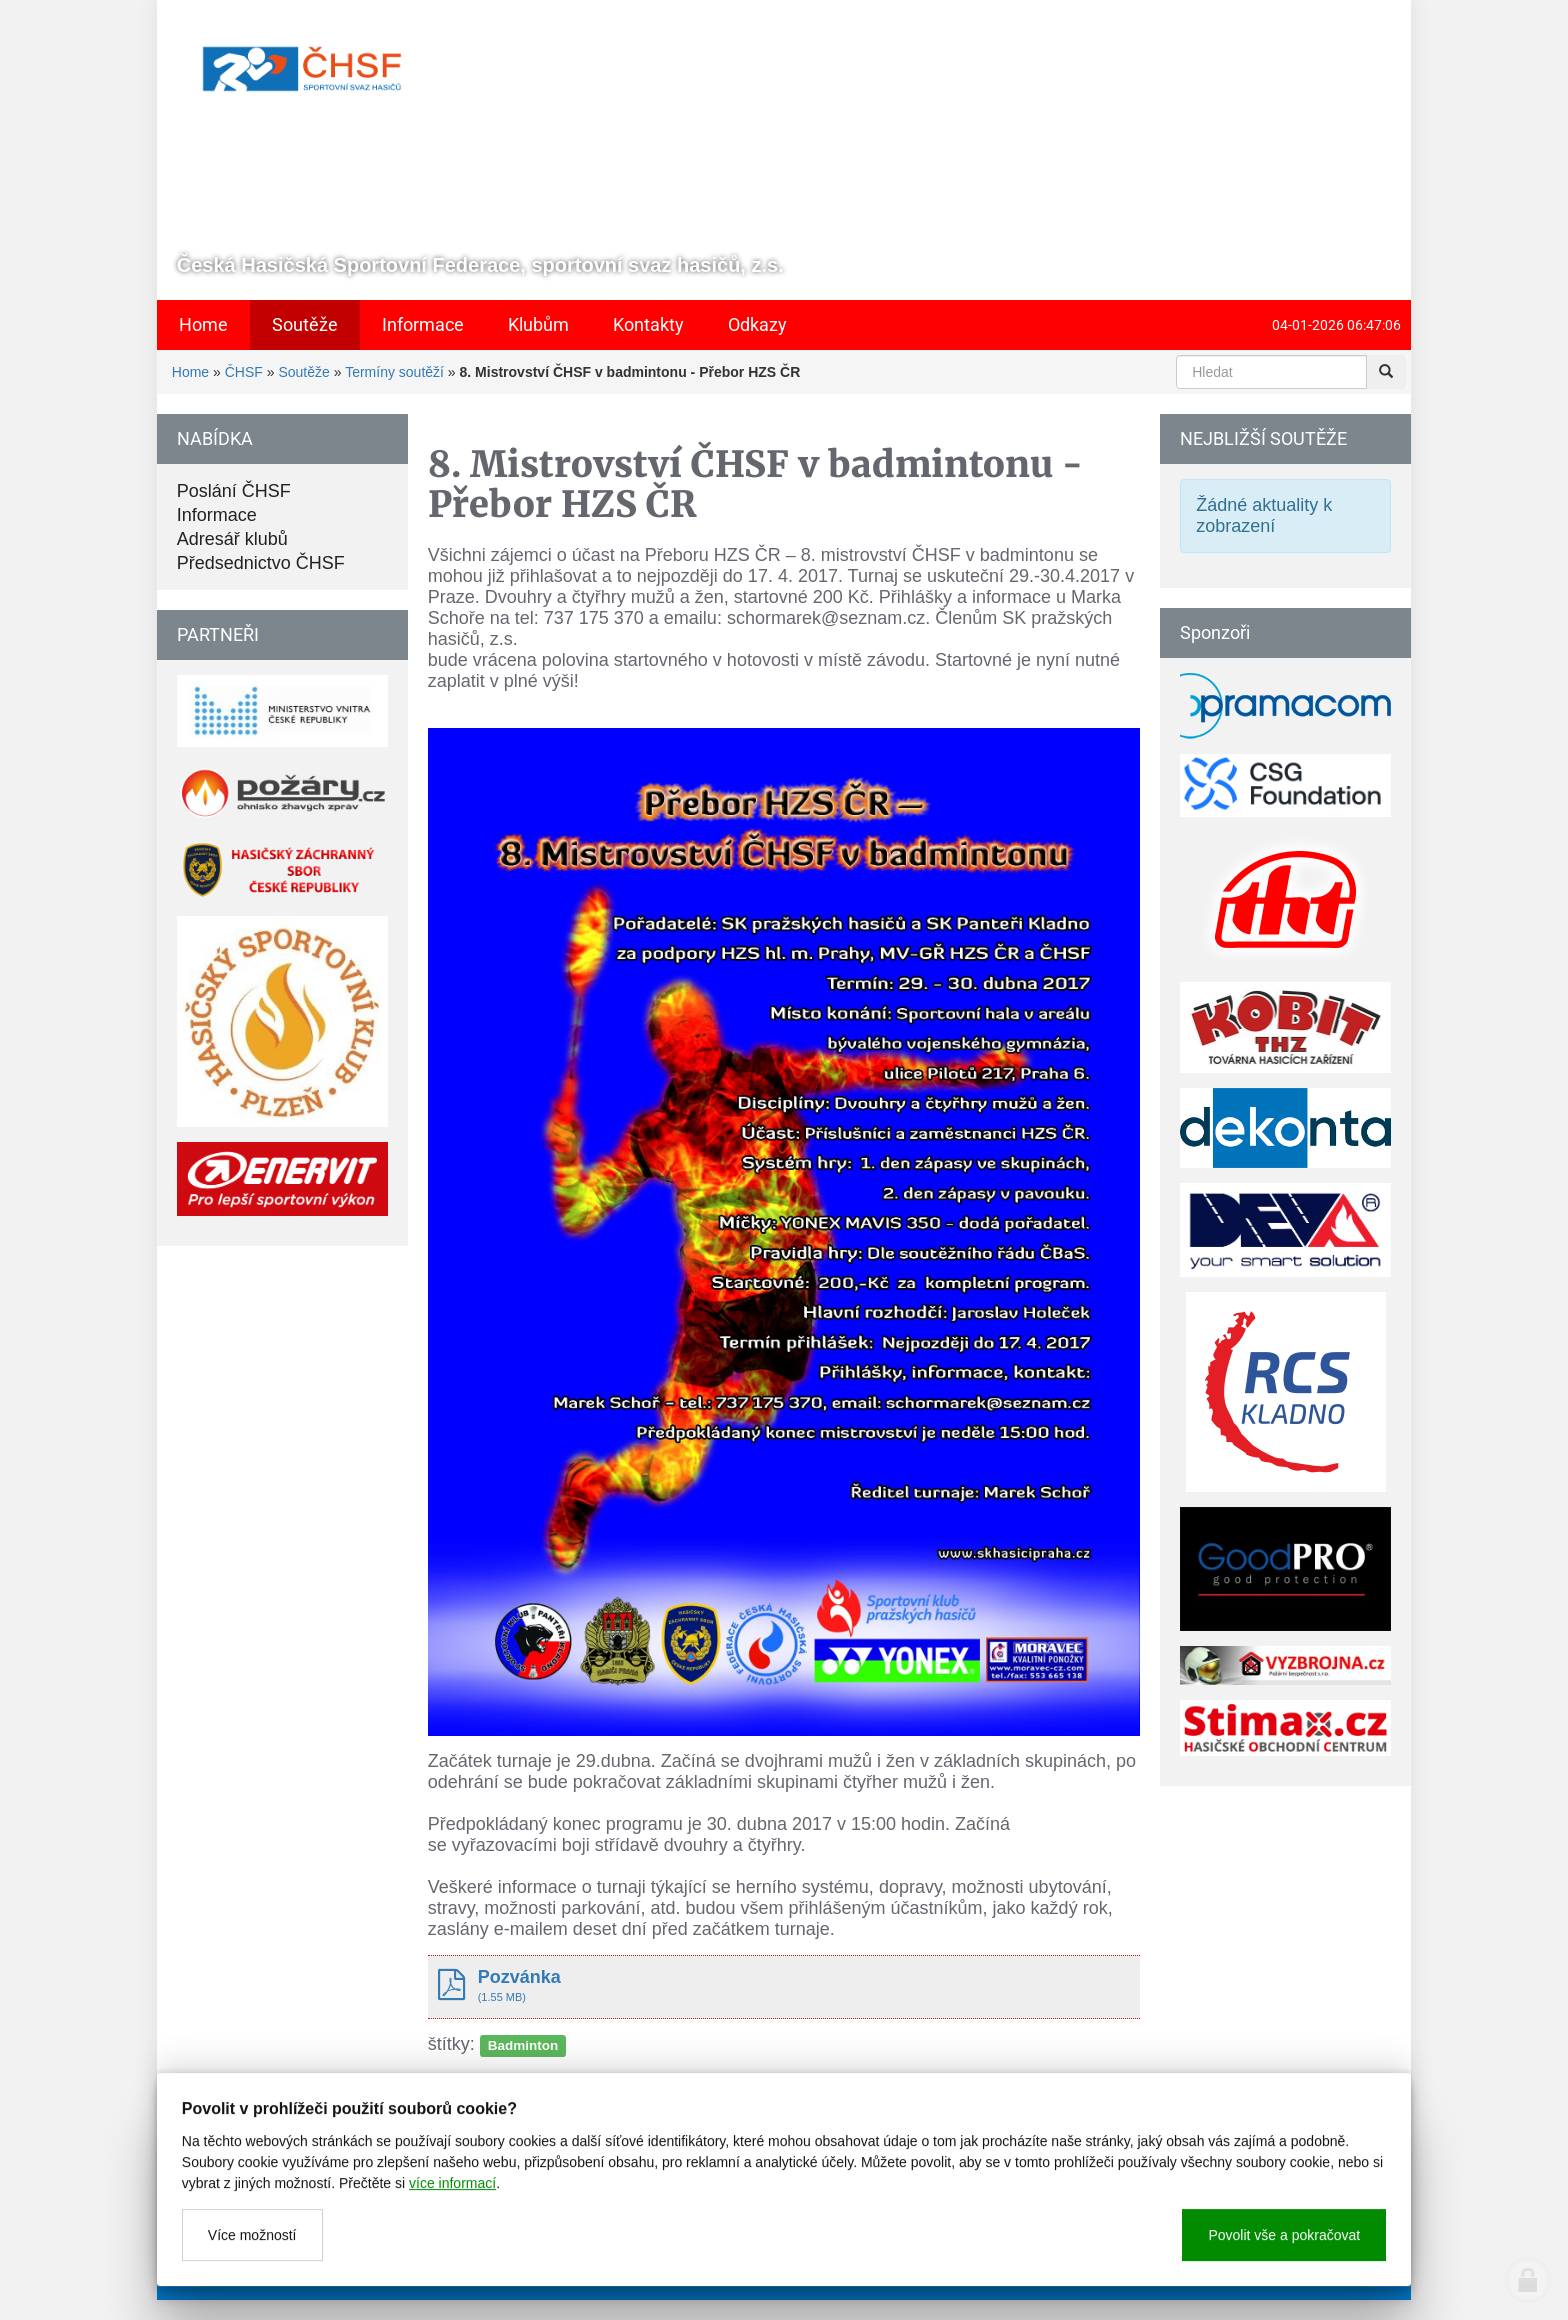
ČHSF (244, 372)
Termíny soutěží (394, 372)
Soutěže (303, 372)
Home (190, 372)
